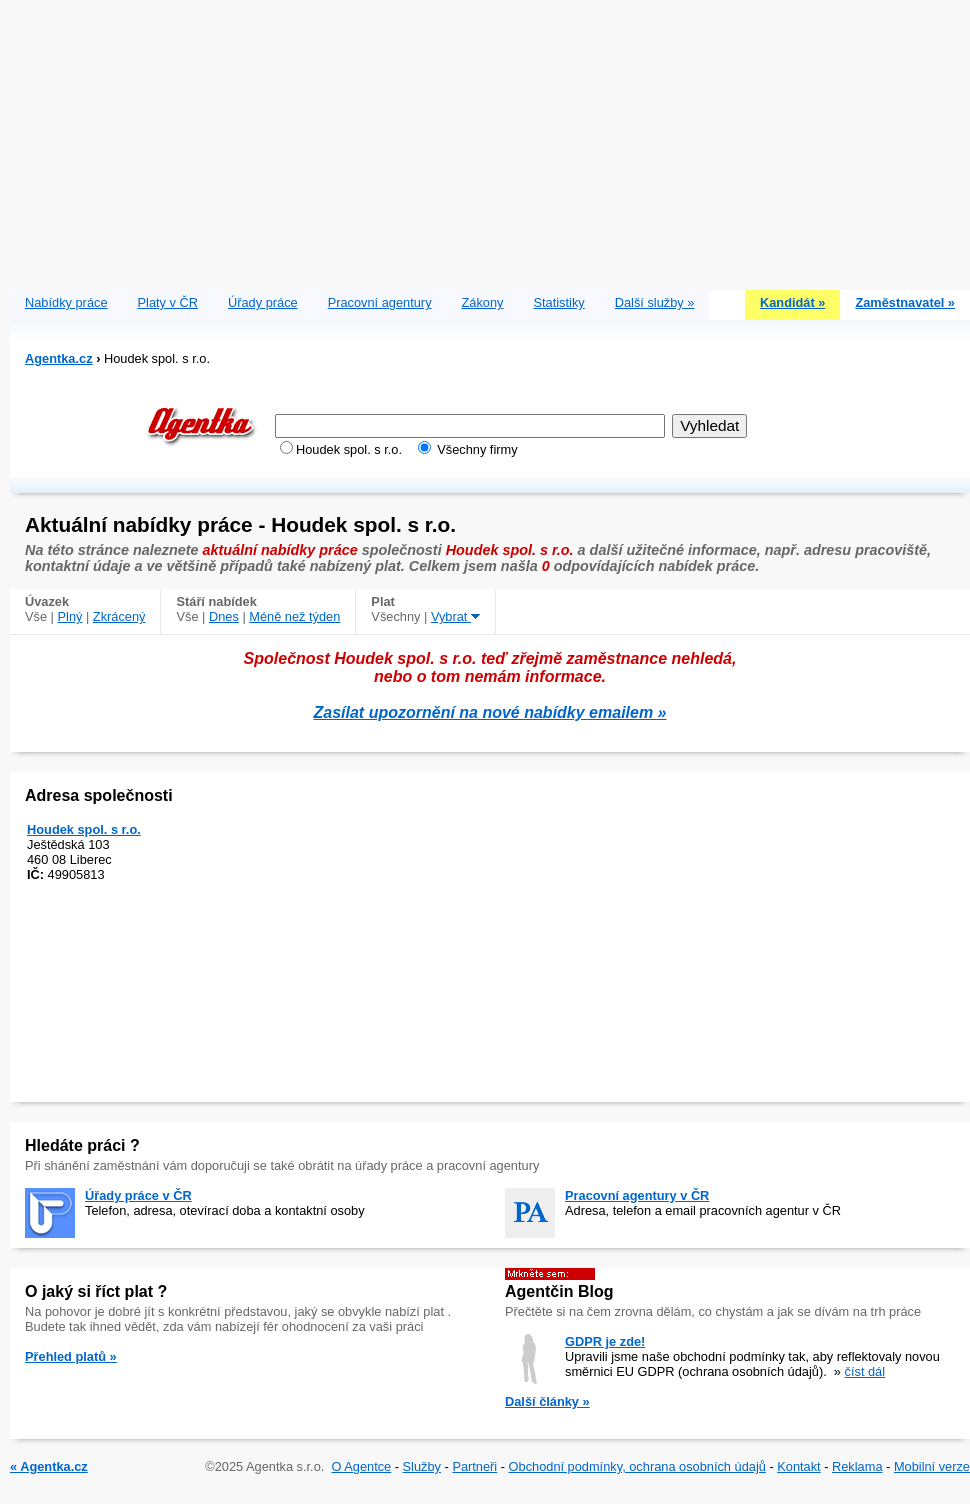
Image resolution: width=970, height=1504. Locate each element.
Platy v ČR (168, 302)
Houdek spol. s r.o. (84, 829)
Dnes (224, 616)
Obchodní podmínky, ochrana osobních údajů (637, 1466)
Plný (70, 616)
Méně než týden (294, 616)
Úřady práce (263, 302)
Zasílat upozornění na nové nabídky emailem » (490, 712)
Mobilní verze (932, 1466)
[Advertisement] (490, 140)
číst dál (865, 1371)
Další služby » (655, 302)
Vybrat (455, 616)
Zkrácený (119, 616)
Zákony (483, 302)
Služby (422, 1466)
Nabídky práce (66, 302)
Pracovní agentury (380, 302)
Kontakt (798, 1466)
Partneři (474, 1466)
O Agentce (361, 1466)
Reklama (857, 1466)
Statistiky (559, 302)
